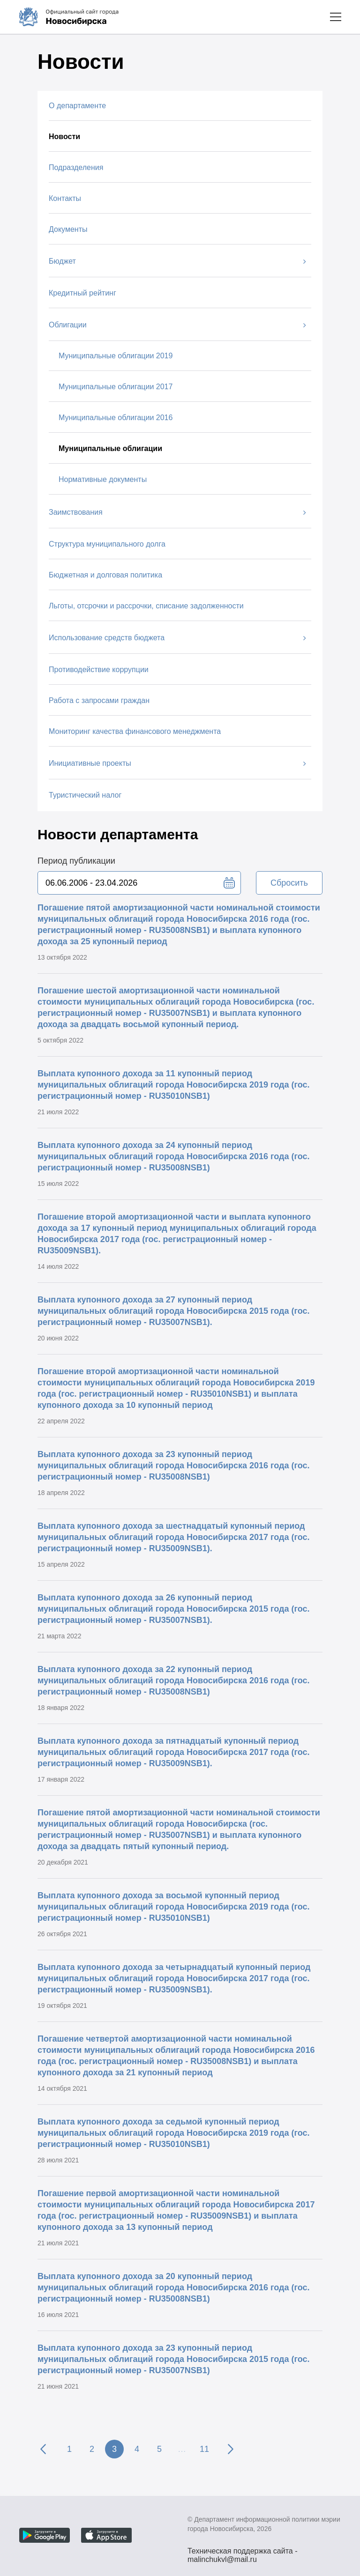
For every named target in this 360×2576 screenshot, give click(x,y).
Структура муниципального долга (107, 544)
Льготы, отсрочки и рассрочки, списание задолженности (146, 606)
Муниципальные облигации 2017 (115, 387)
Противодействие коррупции (99, 670)
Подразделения (76, 167)
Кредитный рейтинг (82, 293)
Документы (68, 229)
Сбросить (289, 883)
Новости (64, 137)
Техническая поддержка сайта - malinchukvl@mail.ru (243, 2552)
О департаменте (77, 106)
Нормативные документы (103, 479)
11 (204, 2449)
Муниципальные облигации (110, 448)
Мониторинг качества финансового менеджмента (135, 731)
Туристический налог (85, 795)
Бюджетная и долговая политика (105, 575)
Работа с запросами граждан (99, 700)
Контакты (65, 198)
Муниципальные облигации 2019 (115, 356)
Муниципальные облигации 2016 (115, 418)
